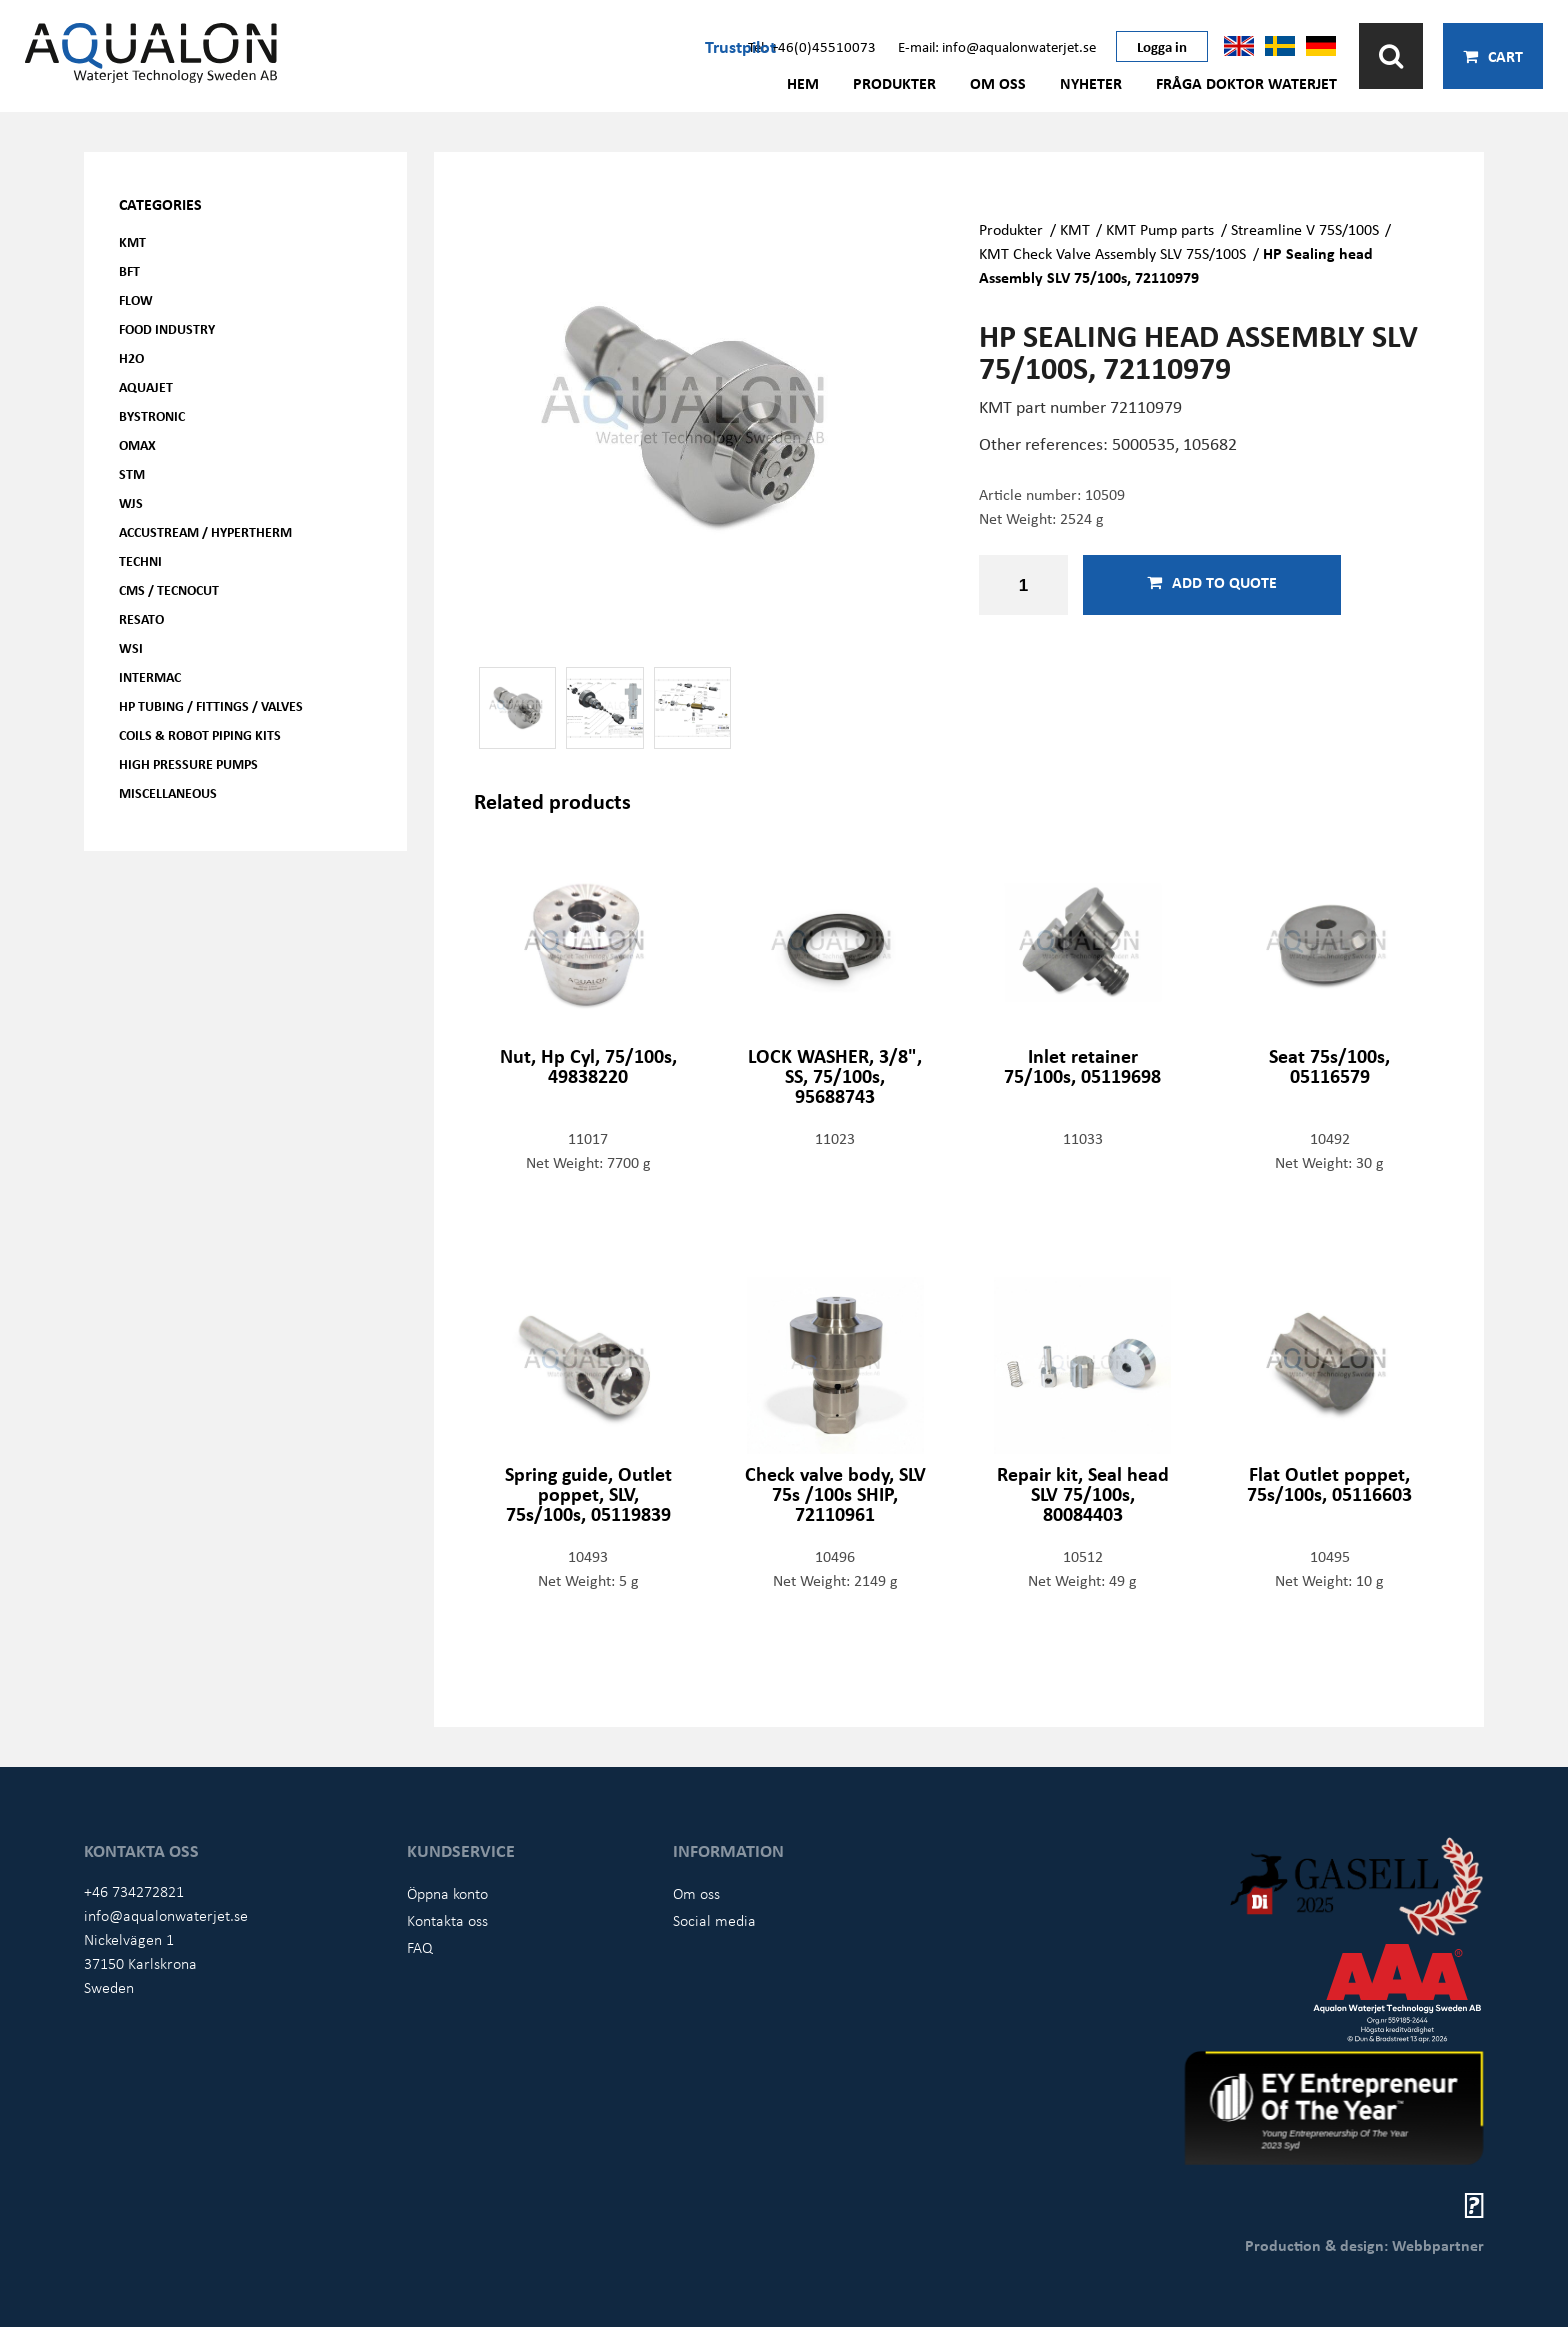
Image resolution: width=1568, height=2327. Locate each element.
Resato (141, 618)
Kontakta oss (447, 1920)
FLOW (136, 299)
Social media (714, 1920)
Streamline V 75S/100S (1305, 229)
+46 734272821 (134, 1891)
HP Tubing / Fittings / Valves (211, 705)
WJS (131, 502)
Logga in (1162, 46)
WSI (131, 647)
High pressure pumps (188, 763)
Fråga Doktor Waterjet (1246, 83)
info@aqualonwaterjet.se (166, 1915)
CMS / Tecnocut (169, 589)
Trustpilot (740, 46)
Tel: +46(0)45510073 (812, 46)
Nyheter (1091, 83)
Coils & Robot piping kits (200, 734)
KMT (132, 241)
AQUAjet (146, 386)
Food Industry (167, 328)
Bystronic (152, 415)
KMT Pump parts (1160, 229)
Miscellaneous (168, 792)
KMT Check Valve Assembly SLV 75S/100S (1112, 253)
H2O (131, 357)
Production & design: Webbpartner (1364, 2245)
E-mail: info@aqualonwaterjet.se (997, 46)
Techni (140, 560)
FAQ (420, 1947)
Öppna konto (447, 1893)
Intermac (150, 676)
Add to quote (1212, 582)
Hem (803, 83)
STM (132, 473)
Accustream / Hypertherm (205, 531)
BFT (129, 270)
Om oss (998, 83)
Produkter (894, 83)
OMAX (137, 444)
